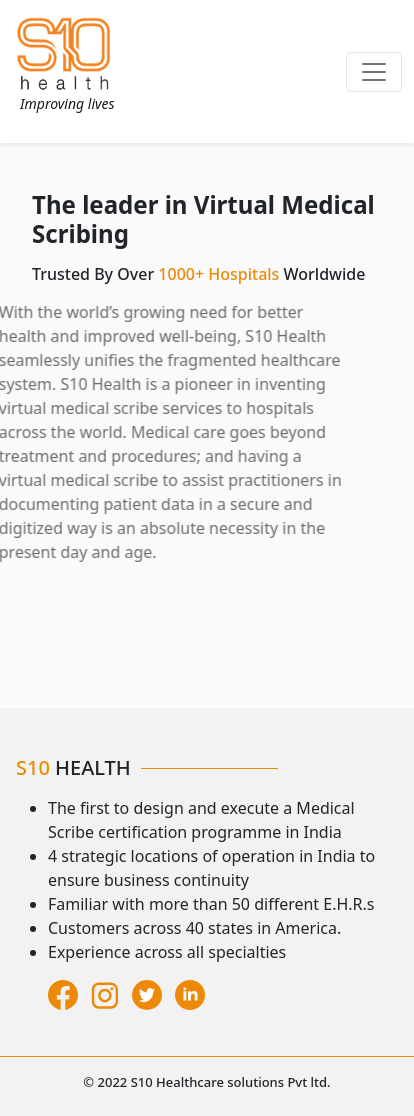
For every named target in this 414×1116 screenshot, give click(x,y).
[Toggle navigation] (374, 72)
